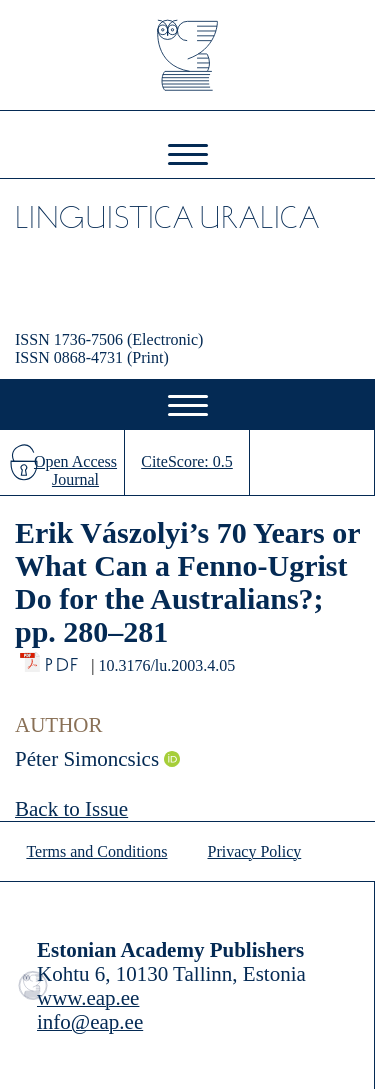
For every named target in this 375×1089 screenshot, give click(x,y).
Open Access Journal (75, 470)
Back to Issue (71, 809)
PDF (63, 659)
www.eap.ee (88, 998)
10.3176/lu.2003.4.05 (166, 665)
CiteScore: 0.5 (187, 461)
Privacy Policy (255, 851)
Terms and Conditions (96, 851)
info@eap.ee (90, 1022)
